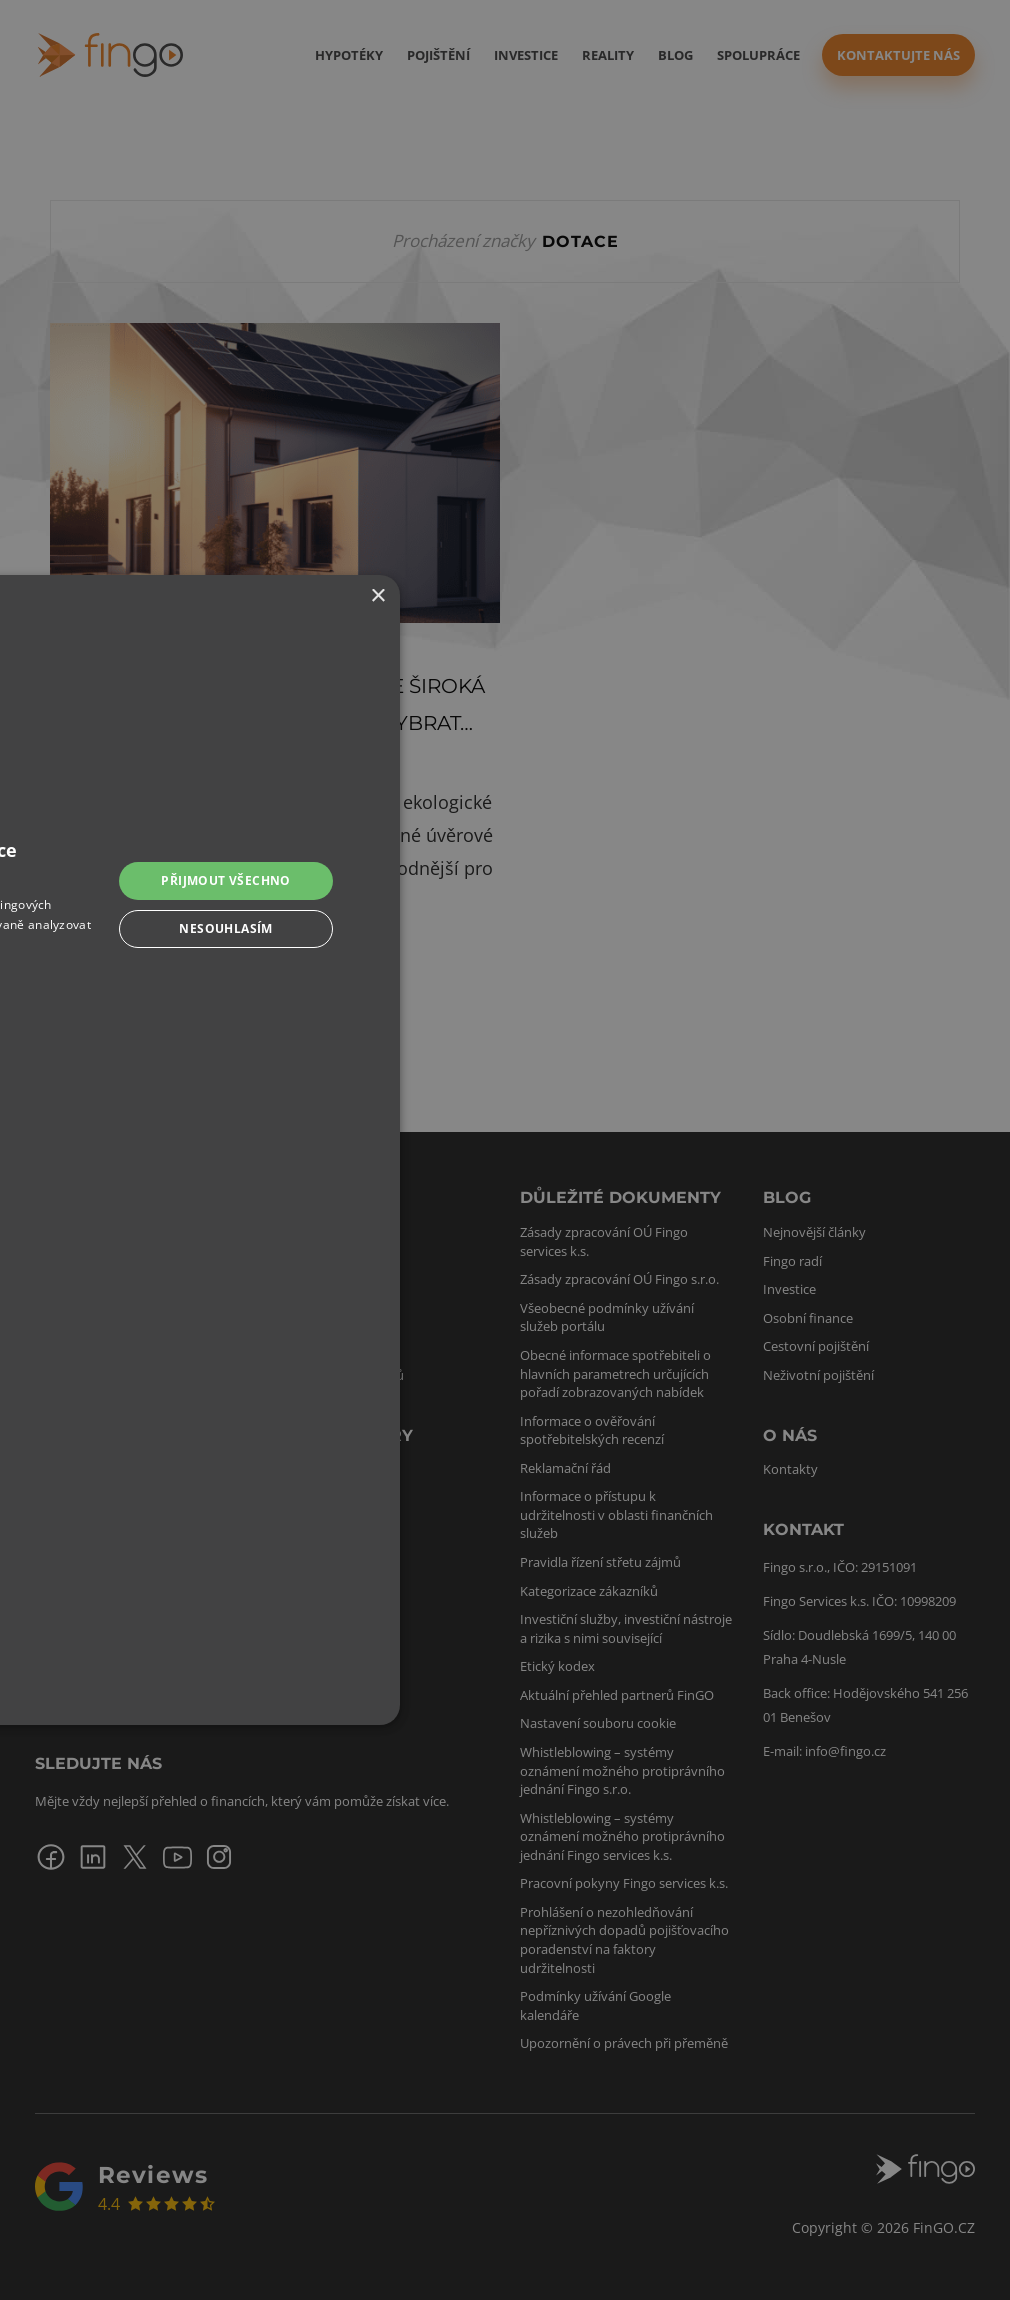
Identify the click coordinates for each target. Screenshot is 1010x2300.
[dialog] (505, 1150)
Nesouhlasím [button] (225, 928)
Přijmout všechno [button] (225, 880)
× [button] (377, 596)
